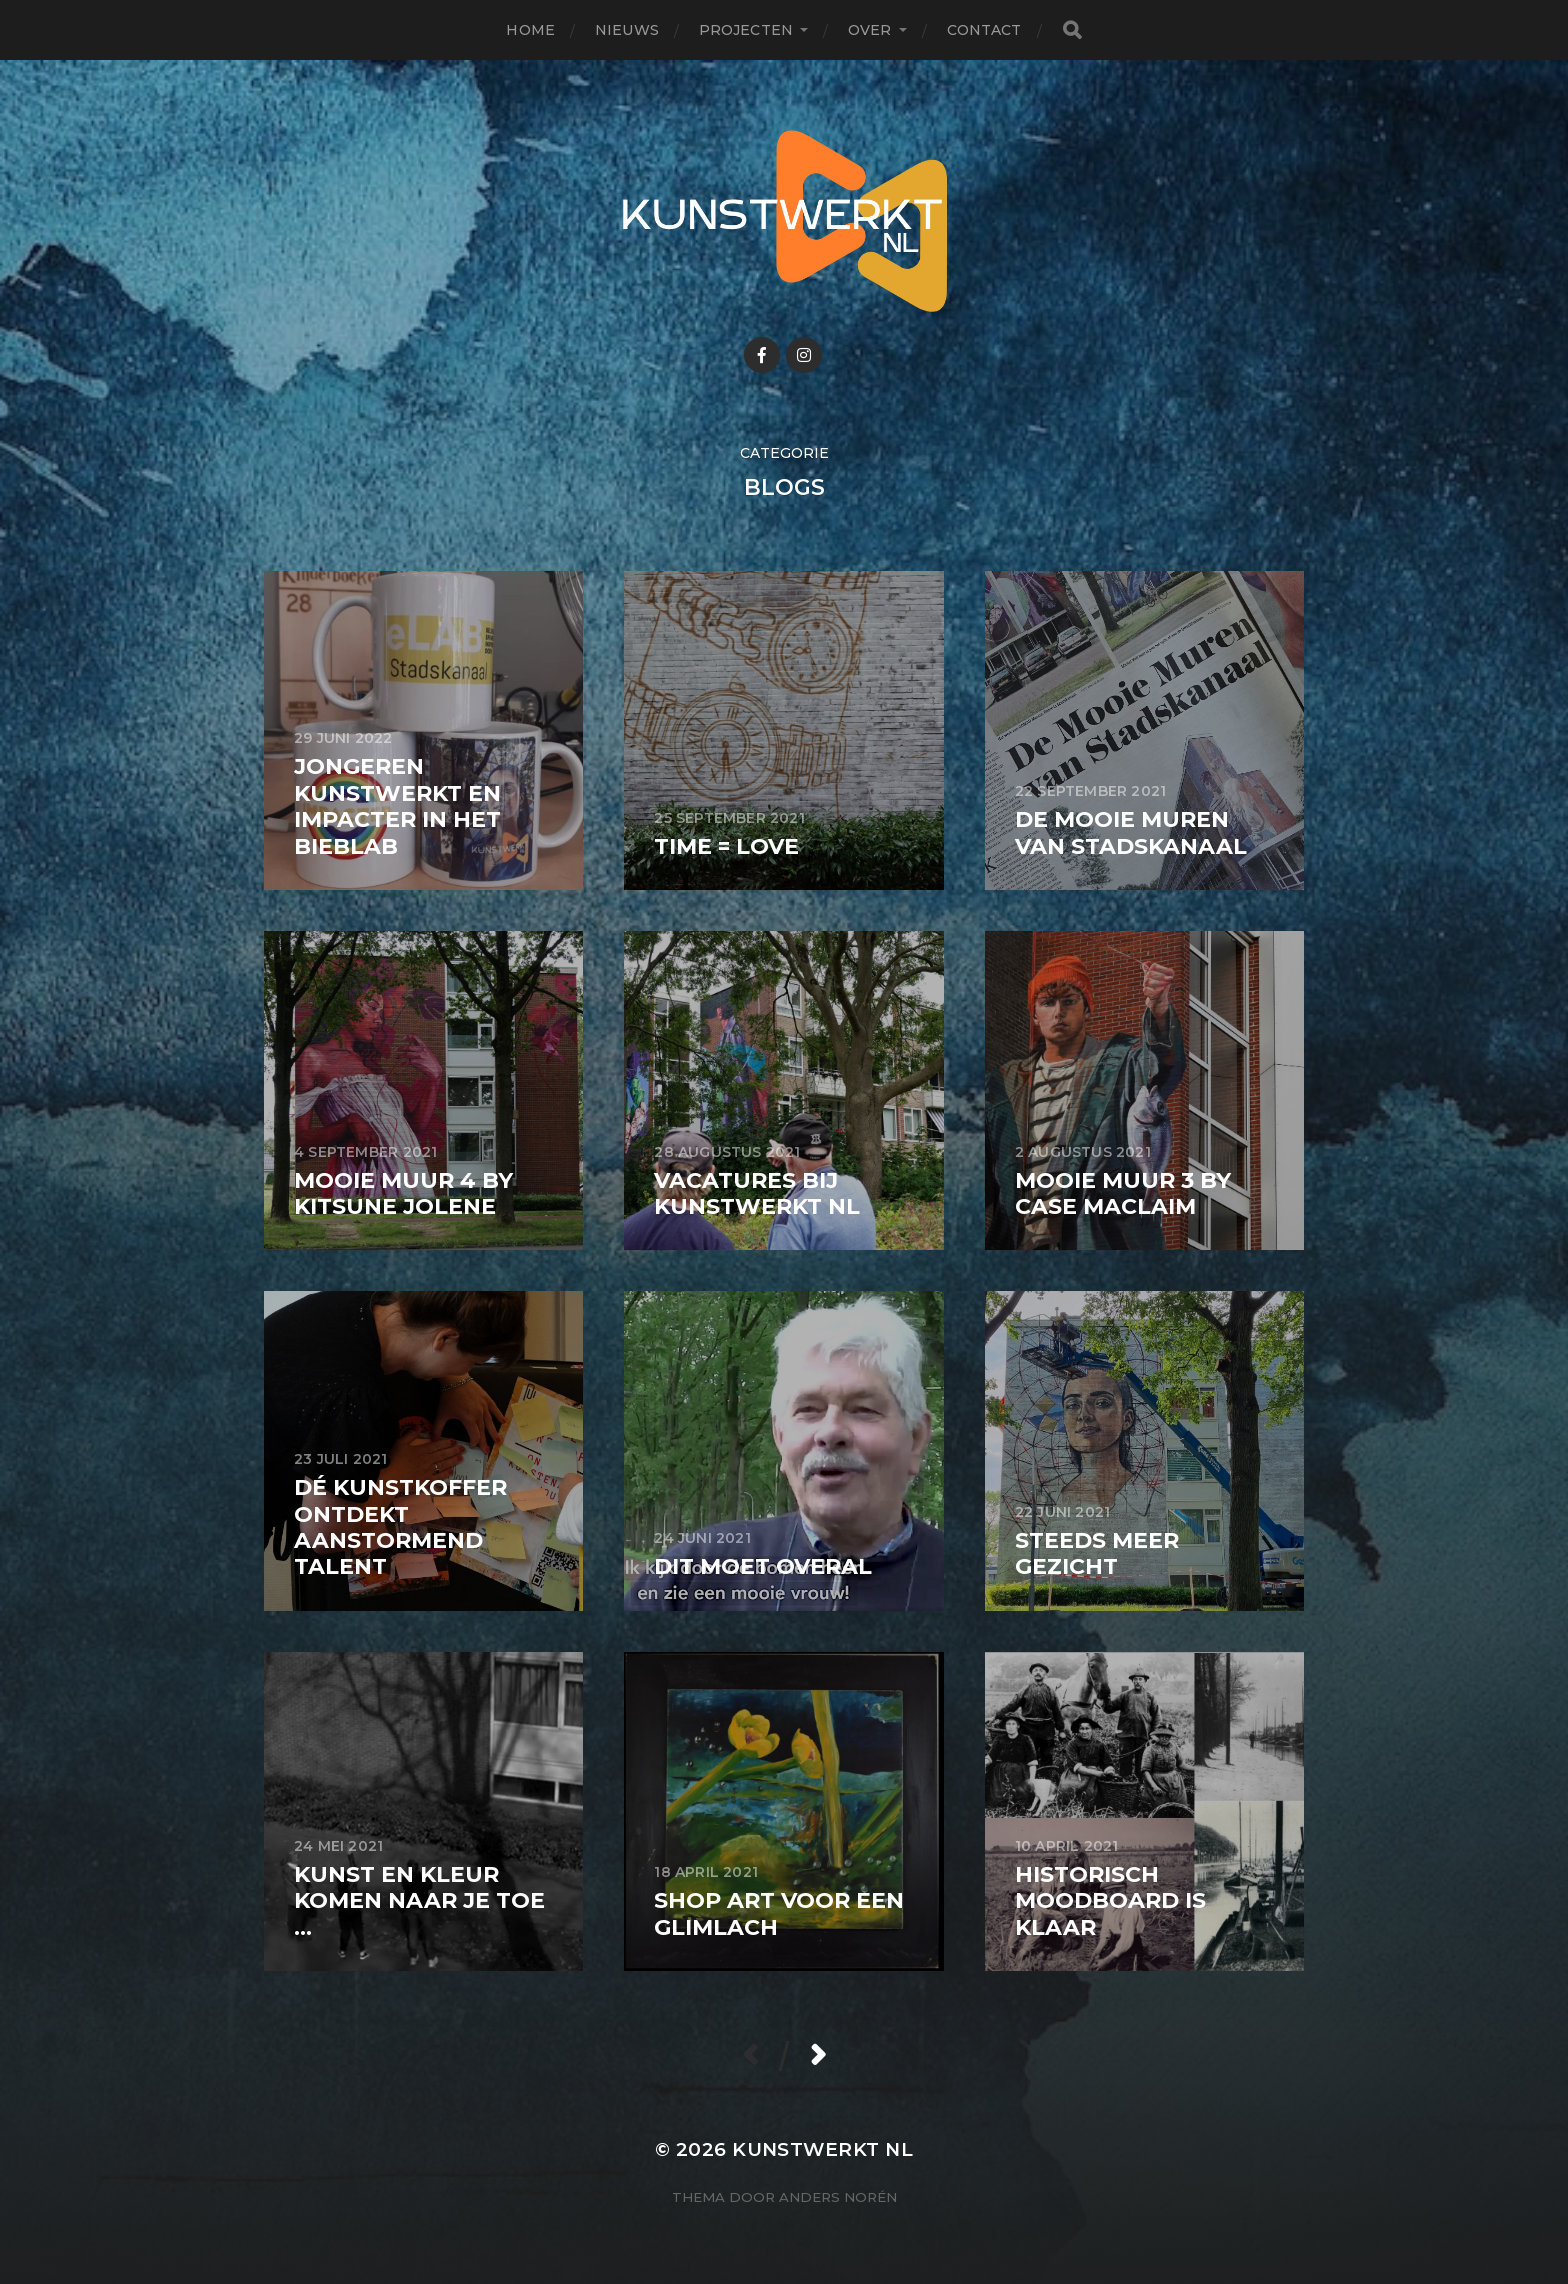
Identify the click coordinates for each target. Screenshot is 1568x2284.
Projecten (746, 30)
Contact (984, 30)
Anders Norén (838, 2197)
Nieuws (627, 30)
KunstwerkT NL (822, 2149)
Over (870, 30)
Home (530, 30)
